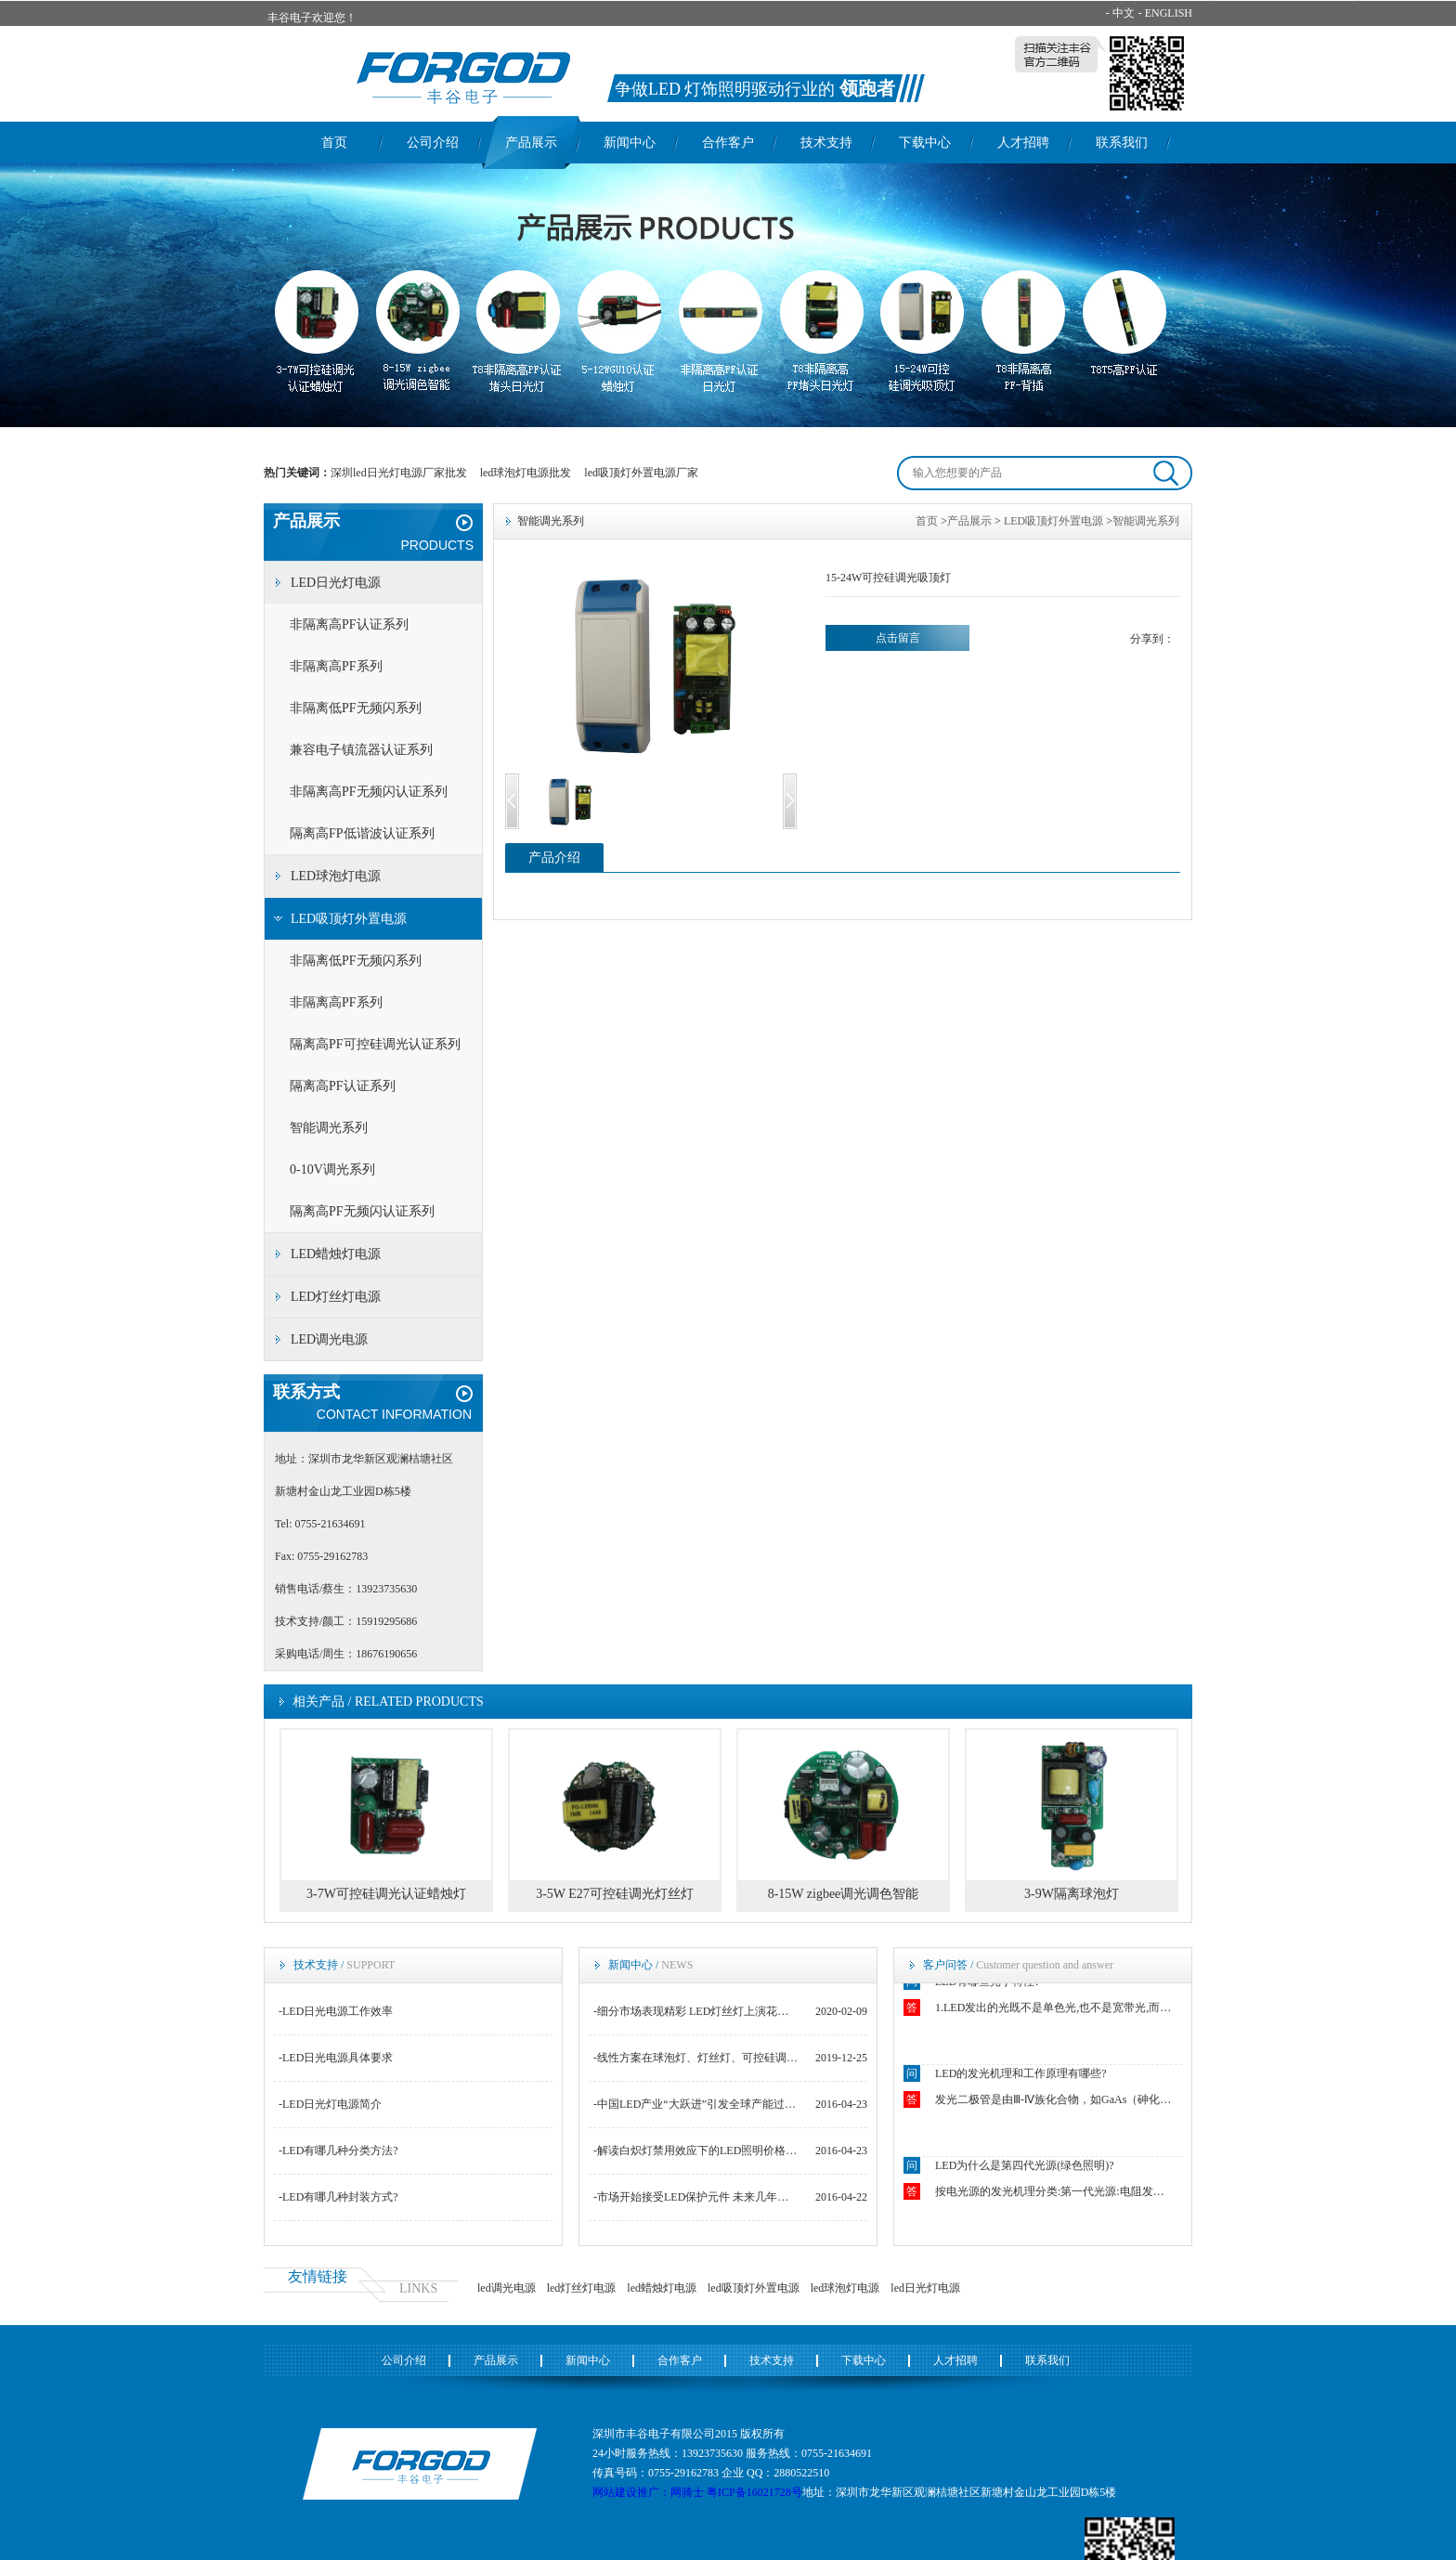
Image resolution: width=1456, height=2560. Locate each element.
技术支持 (826, 142)
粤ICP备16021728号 (754, 2492)
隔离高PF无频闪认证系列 (362, 1211)
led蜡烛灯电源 (661, 2287)
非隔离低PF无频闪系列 (356, 708)
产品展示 (531, 142)
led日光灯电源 (925, 2287)
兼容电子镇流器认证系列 (361, 750)
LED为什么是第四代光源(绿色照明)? (1024, 2168)
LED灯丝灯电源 (336, 1297)
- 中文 (1120, 12)
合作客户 (728, 142)
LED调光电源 (329, 1339)
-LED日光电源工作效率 (336, 2011)
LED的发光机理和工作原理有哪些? (1021, 2076)
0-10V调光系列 (332, 1169)
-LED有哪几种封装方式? (338, 2196)
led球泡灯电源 (845, 2287)
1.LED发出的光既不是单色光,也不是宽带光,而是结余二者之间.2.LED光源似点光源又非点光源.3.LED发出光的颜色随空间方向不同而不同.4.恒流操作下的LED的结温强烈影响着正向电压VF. (1055, 2010)
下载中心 (925, 142)
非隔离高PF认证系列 (349, 624)
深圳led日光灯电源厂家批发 (399, 472)
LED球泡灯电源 (336, 876)
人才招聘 (1023, 142)
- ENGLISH (1165, 12)
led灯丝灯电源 (582, 2287)
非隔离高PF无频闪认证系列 (369, 792)
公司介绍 (433, 142)
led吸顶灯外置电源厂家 (641, 472)
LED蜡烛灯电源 (336, 1254)
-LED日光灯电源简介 (330, 2104)
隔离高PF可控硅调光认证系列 (375, 1044)
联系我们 (1122, 142)
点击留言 (898, 637)
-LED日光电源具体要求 (336, 2057)
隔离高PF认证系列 (343, 1086)
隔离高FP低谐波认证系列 (362, 833)
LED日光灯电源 (336, 583)
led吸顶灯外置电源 (754, 2287)
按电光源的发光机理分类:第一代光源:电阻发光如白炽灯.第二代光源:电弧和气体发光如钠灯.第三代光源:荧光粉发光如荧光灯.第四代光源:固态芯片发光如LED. (1055, 2194)
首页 (334, 142)
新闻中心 (630, 142)
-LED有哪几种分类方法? (338, 2150)
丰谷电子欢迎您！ (312, 17)
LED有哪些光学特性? (987, 1984)
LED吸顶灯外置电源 (349, 919)
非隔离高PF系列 (336, 666)
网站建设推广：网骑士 (648, 2492)
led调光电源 (506, 2287)
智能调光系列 (329, 1128)
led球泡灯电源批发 (526, 472)
